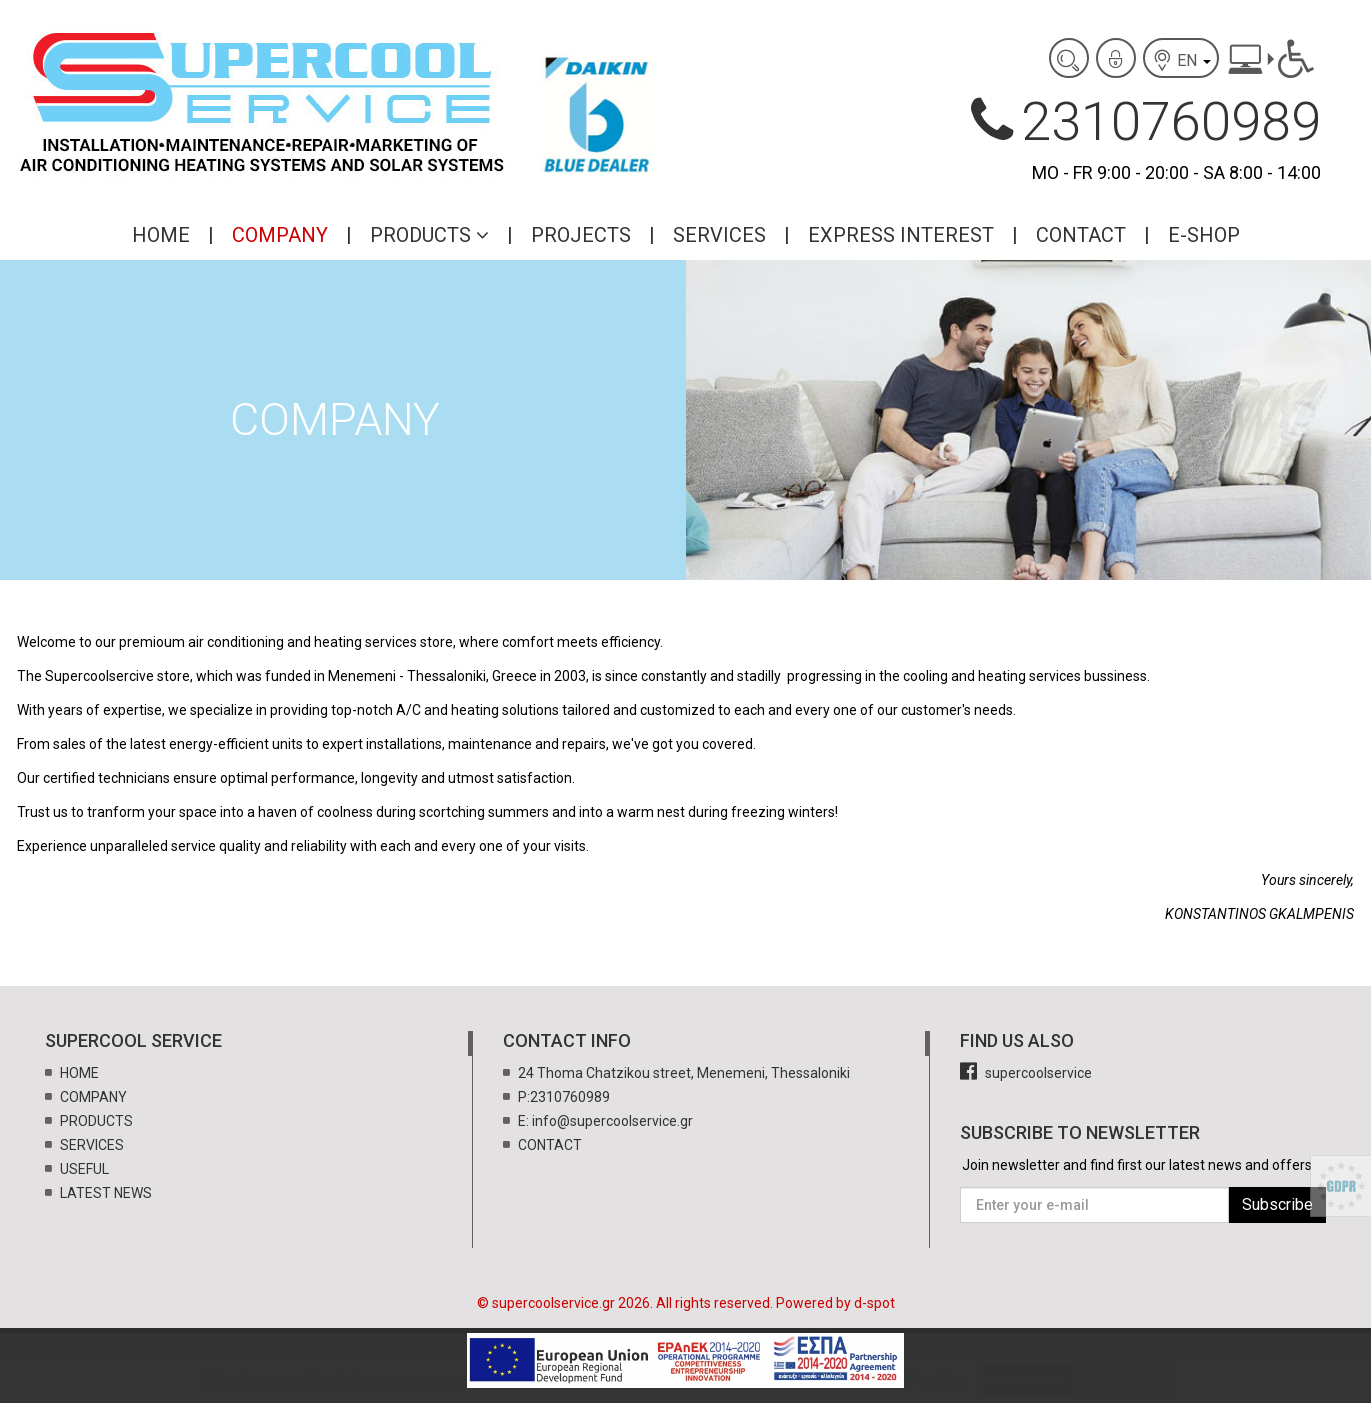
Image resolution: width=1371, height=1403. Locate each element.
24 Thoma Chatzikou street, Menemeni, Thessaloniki (684, 1073)
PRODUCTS (429, 235)
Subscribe (1277, 1204)
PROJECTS (581, 235)
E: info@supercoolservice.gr (605, 1121)
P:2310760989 (564, 1097)
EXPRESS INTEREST (901, 235)
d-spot (874, 1303)
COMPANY (280, 235)
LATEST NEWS (106, 1193)
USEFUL (84, 1169)
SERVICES (719, 235)
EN (1181, 60)
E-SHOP (1204, 235)
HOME (161, 235)
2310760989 (1146, 121)
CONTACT (1081, 235)
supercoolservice (1026, 1073)
